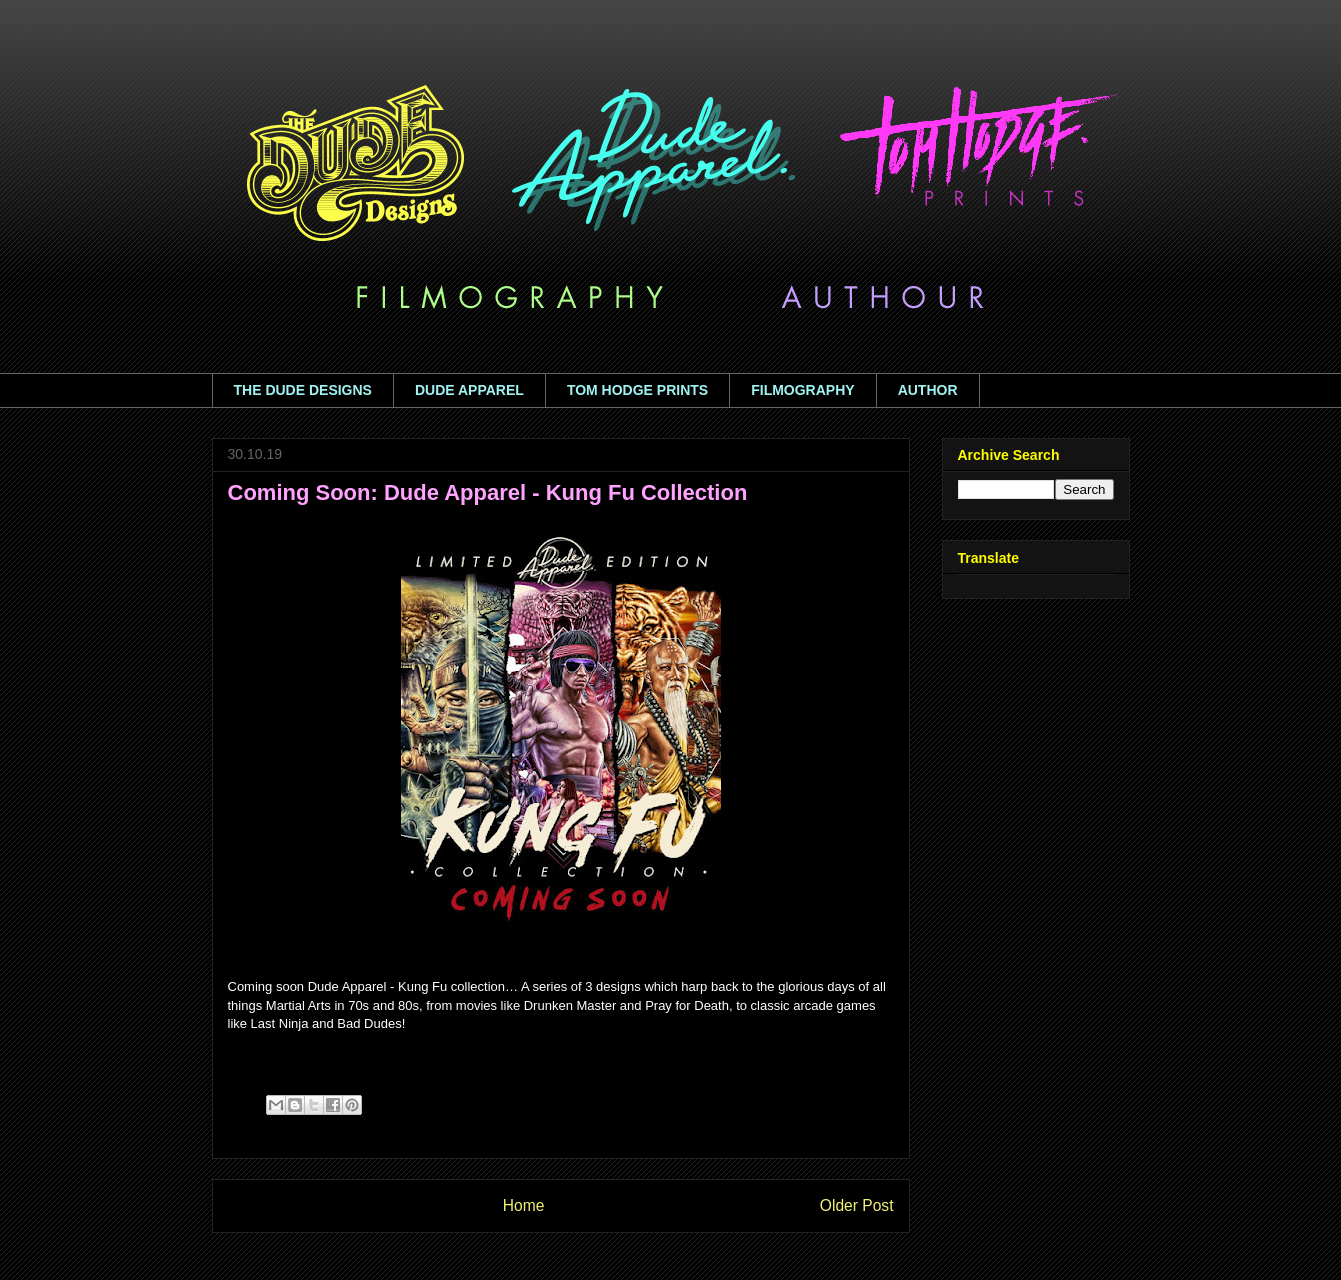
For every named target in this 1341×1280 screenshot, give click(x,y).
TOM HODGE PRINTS (637, 390)
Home (524, 1205)
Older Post (857, 1205)
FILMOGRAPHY (802, 390)
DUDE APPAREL (469, 390)
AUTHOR (928, 390)
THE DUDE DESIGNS (303, 390)
